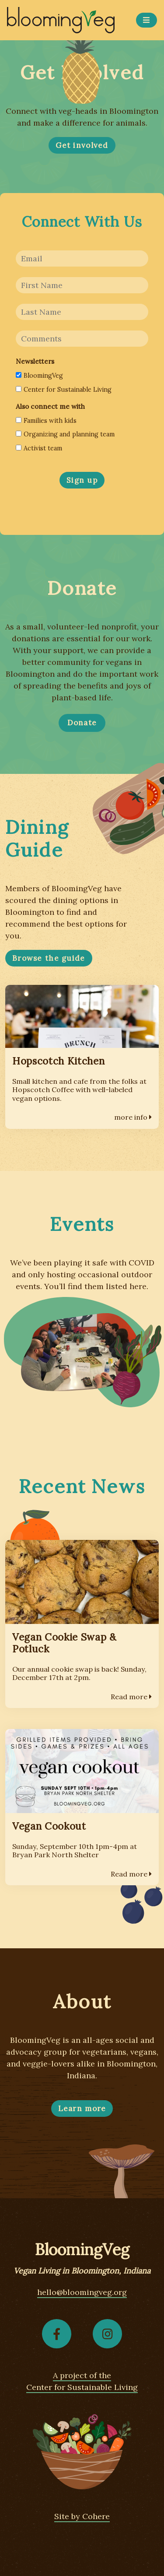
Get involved (82, 145)
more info (133, 1117)
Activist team (39, 448)
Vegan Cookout (49, 1826)
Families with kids (46, 421)
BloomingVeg (39, 376)
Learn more (82, 2108)
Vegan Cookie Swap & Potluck (64, 1643)
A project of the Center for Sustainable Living (82, 2381)
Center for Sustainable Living (64, 390)
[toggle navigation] (146, 20)
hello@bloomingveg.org (82, 2292)
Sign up (82, 480)
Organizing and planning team (65, 434)
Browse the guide (48, 958)
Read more (131, 1696)
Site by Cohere (82, 2516)
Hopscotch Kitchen (58, 1060)
